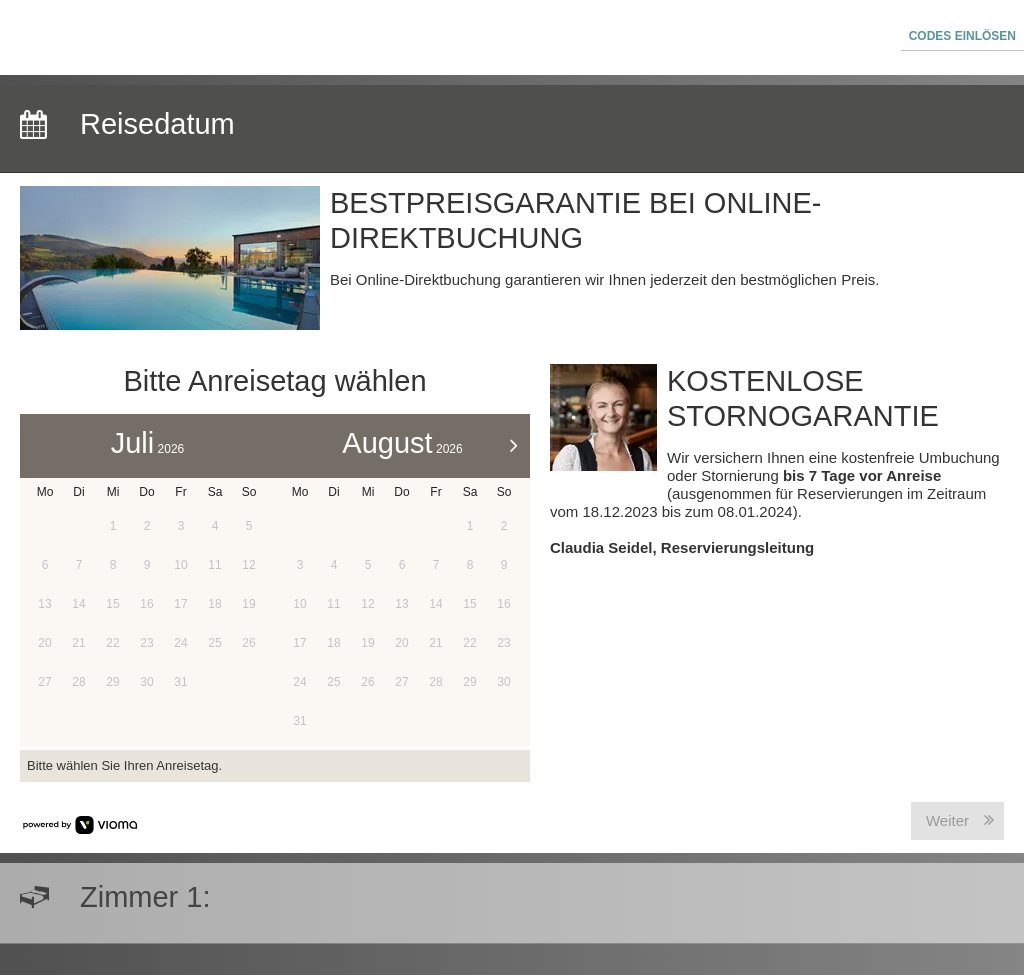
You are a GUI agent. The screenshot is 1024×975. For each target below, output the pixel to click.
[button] (962, 37)
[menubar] (512, 37)
